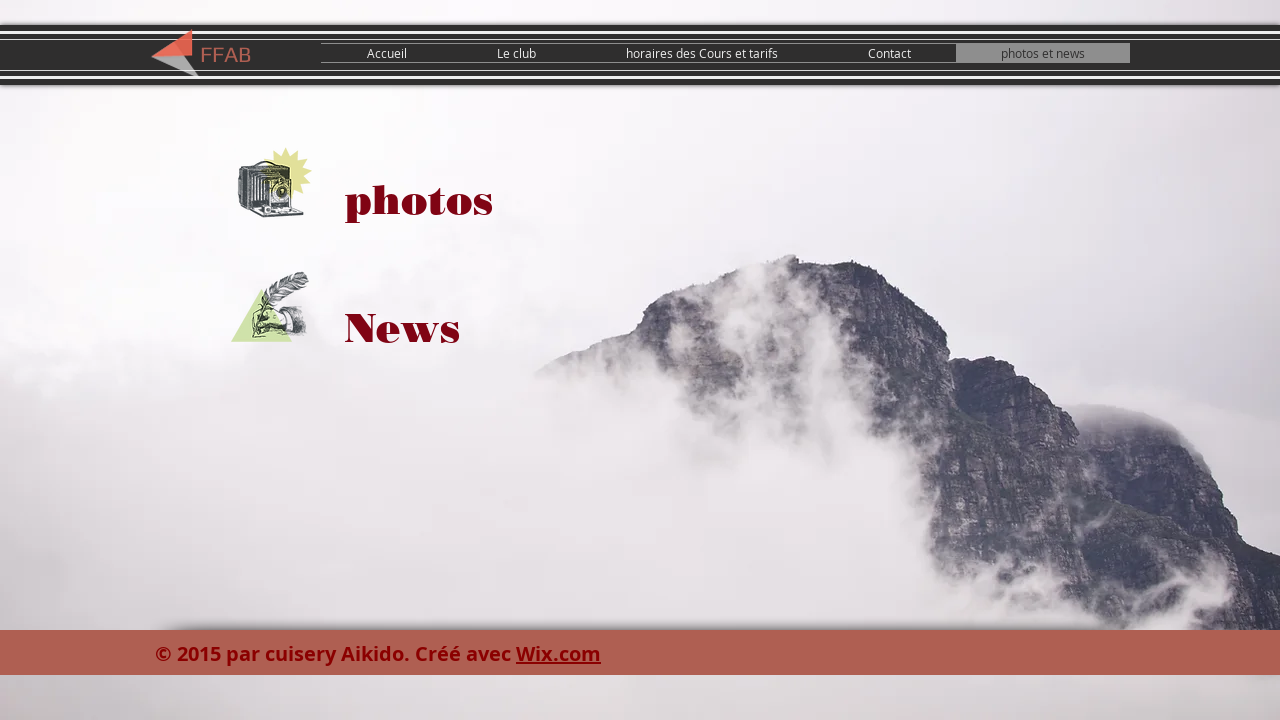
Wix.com (558, 653)
